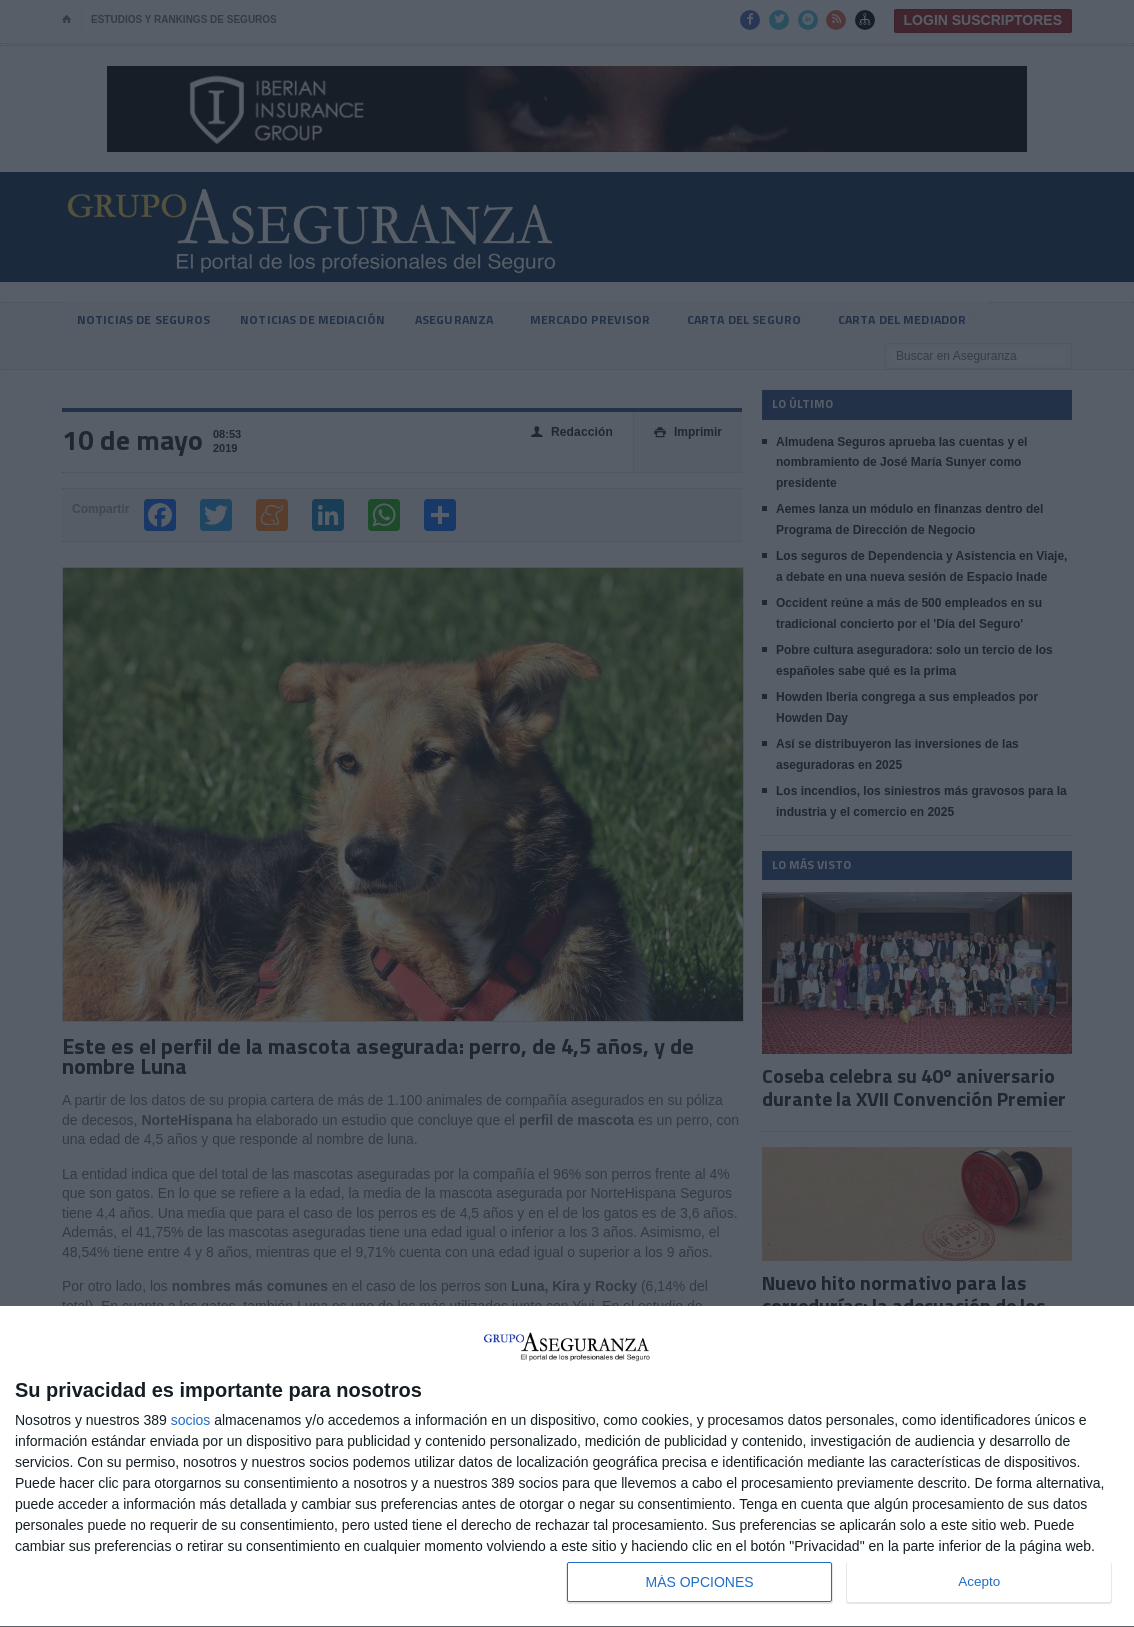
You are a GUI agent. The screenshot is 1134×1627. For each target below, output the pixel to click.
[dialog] (567, 1467)
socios (191, 1420)
